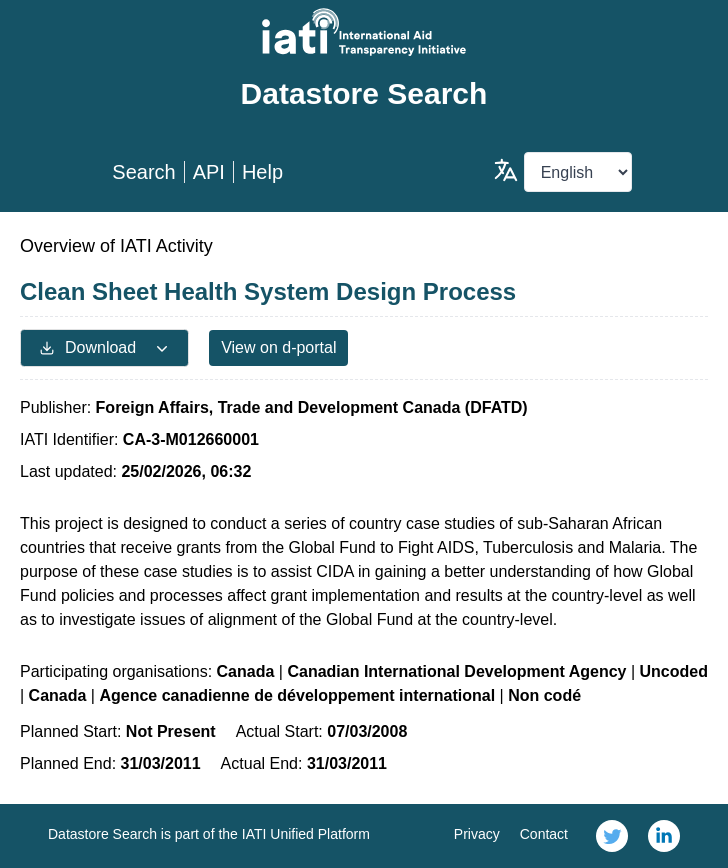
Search (143, 172)
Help (262, 172)
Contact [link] (544, 834)
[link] (612, 836)
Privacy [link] (477, 834)
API (209, 172)
